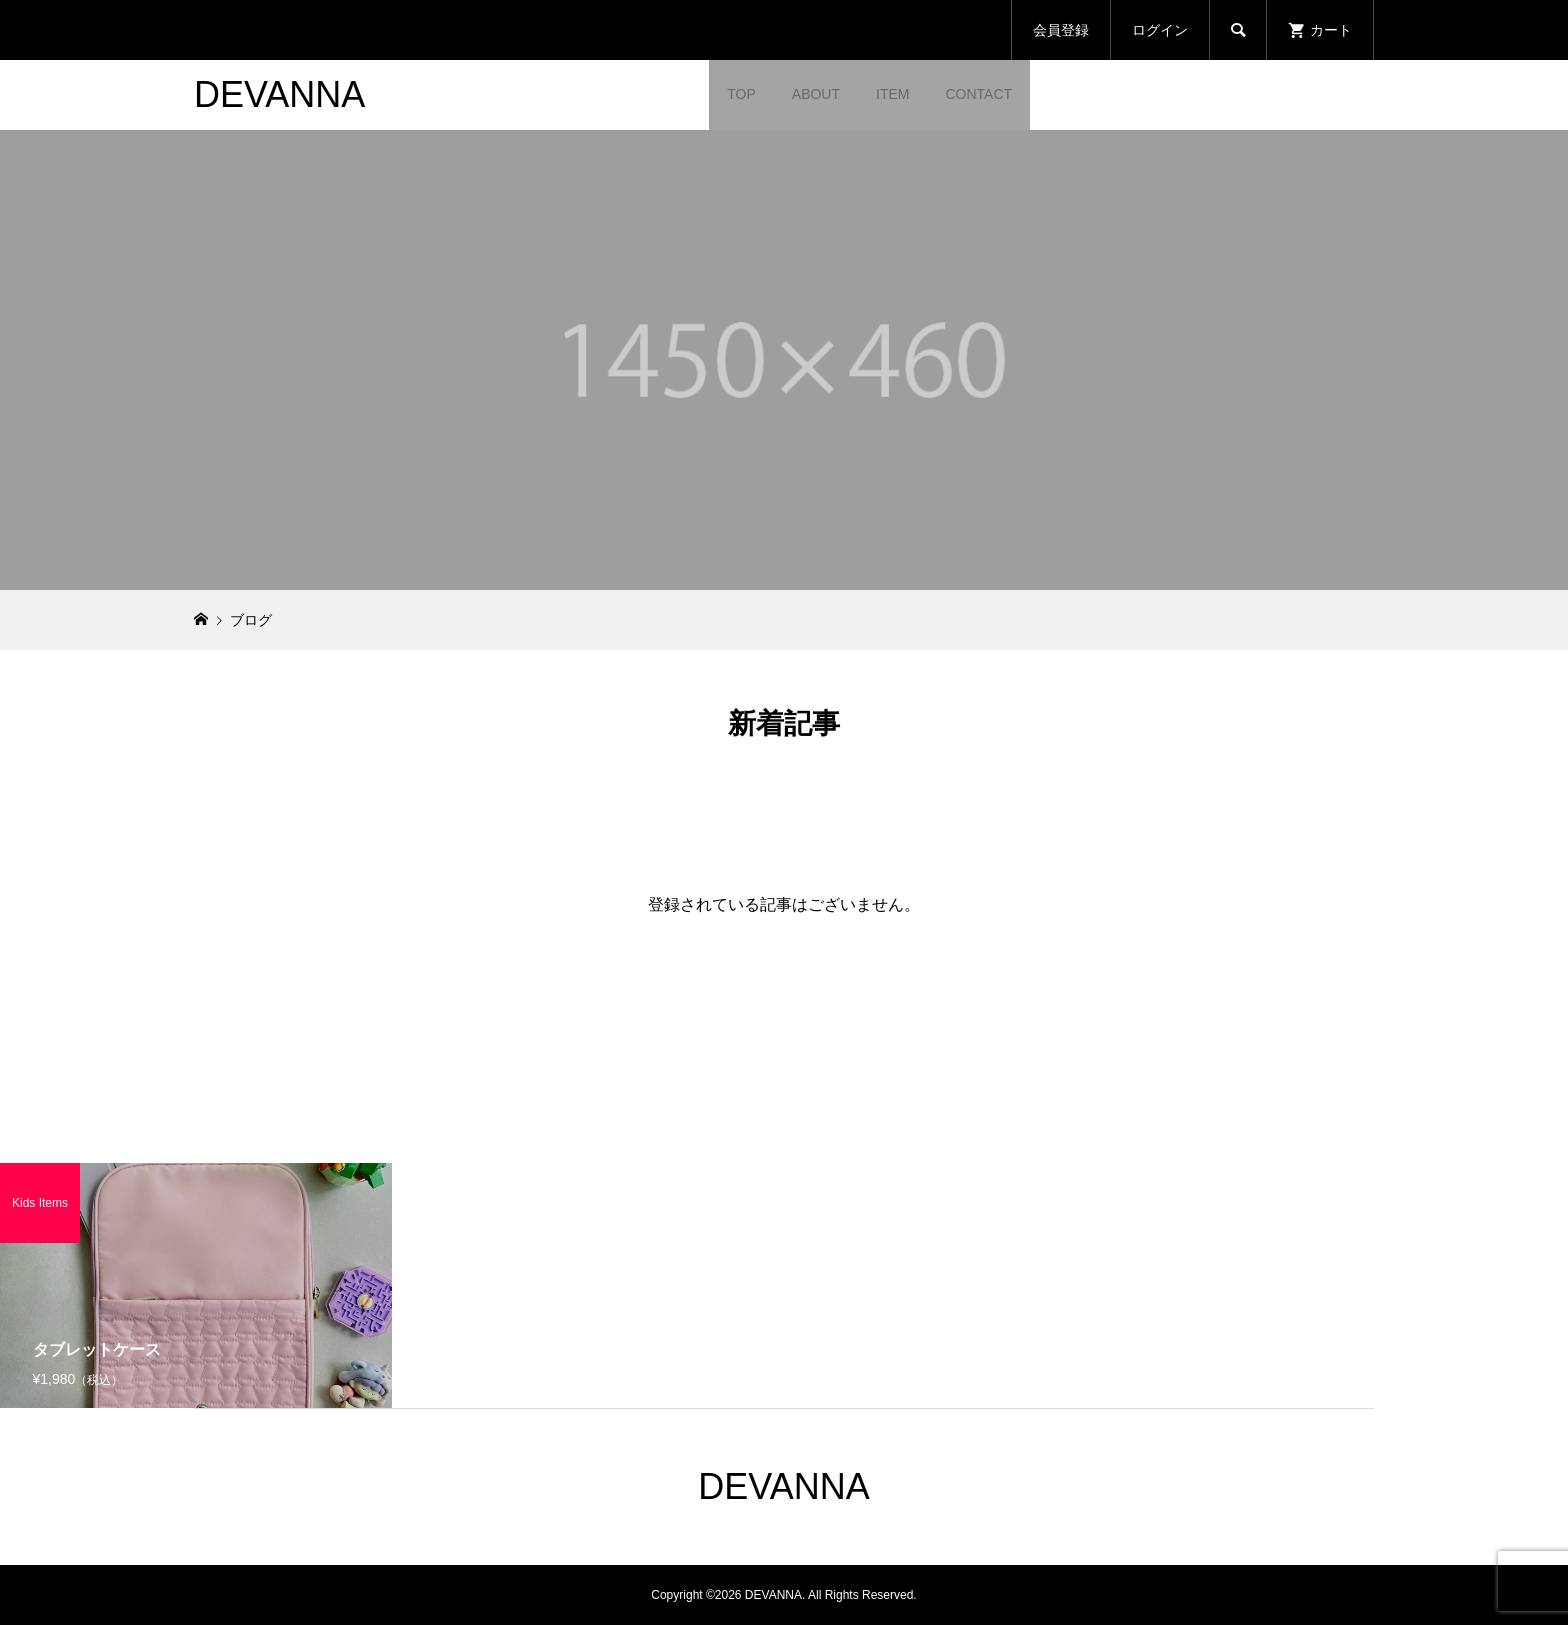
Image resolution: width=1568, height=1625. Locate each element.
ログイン (1160, 30)
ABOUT (816, 94)
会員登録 (1061, 30)
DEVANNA (279, 94)
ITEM (892, 94)
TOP (741, 94)
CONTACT (978, 94)
